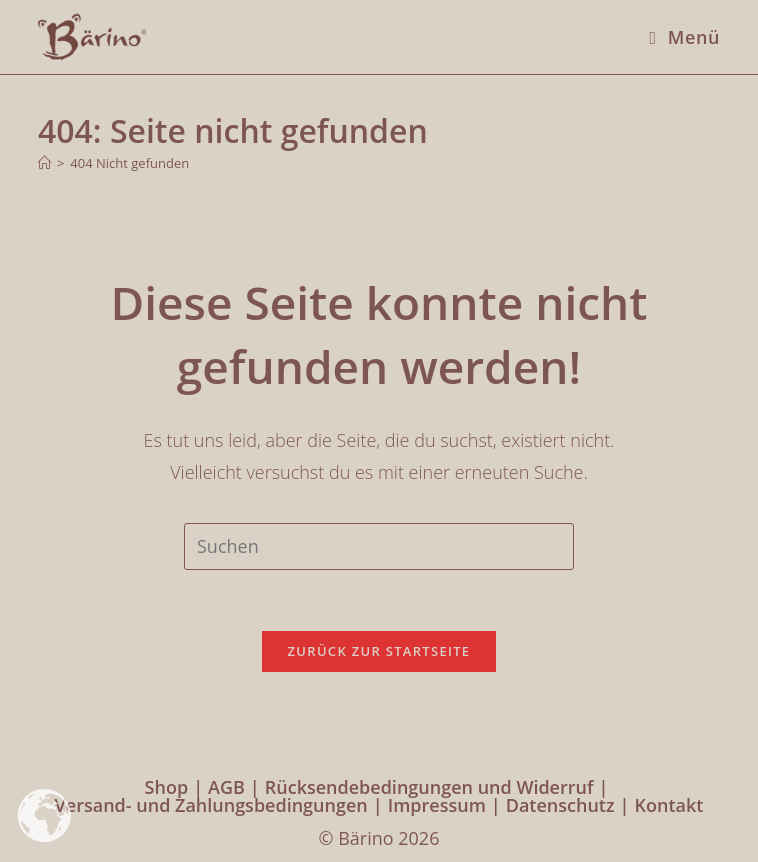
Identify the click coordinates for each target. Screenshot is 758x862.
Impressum (437, 805)
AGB (226, 787)
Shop (167, 787)
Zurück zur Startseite (379, 651)
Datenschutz (560, 805)
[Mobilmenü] (677, 37)
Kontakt (669, 805)
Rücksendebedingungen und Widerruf (429, 787)
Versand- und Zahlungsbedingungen (211, 805)
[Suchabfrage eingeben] (379, 546)
